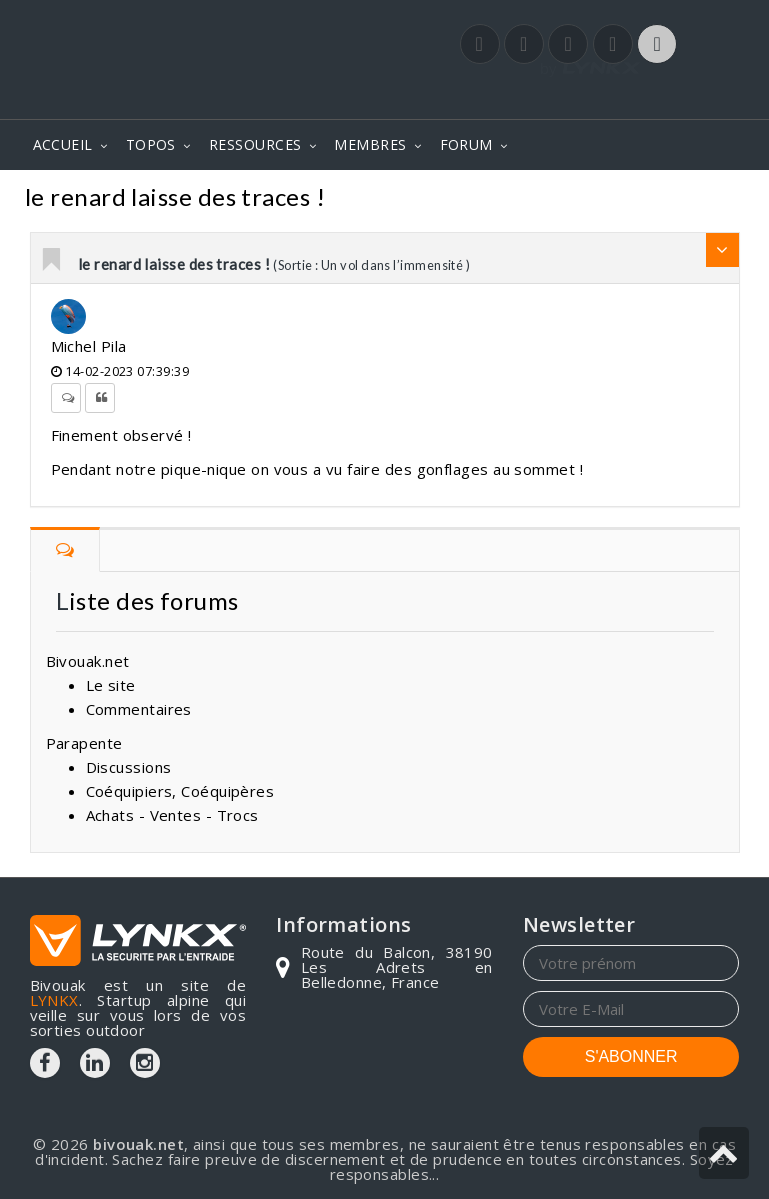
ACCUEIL (63, 144)
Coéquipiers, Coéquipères (180, 791)
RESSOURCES (255, 144)
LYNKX (54, 1000)
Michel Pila (89, 346)
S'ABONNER (631, 1056)
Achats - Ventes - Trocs (172, 815)
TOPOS (151, 144)
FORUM (466, 144)
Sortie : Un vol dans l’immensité (606, 199)
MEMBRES (370, 144)
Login (640, 99)
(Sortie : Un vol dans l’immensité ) (371, 265)
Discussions (129, 767)
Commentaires (392, 199)
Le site (111, 685)
